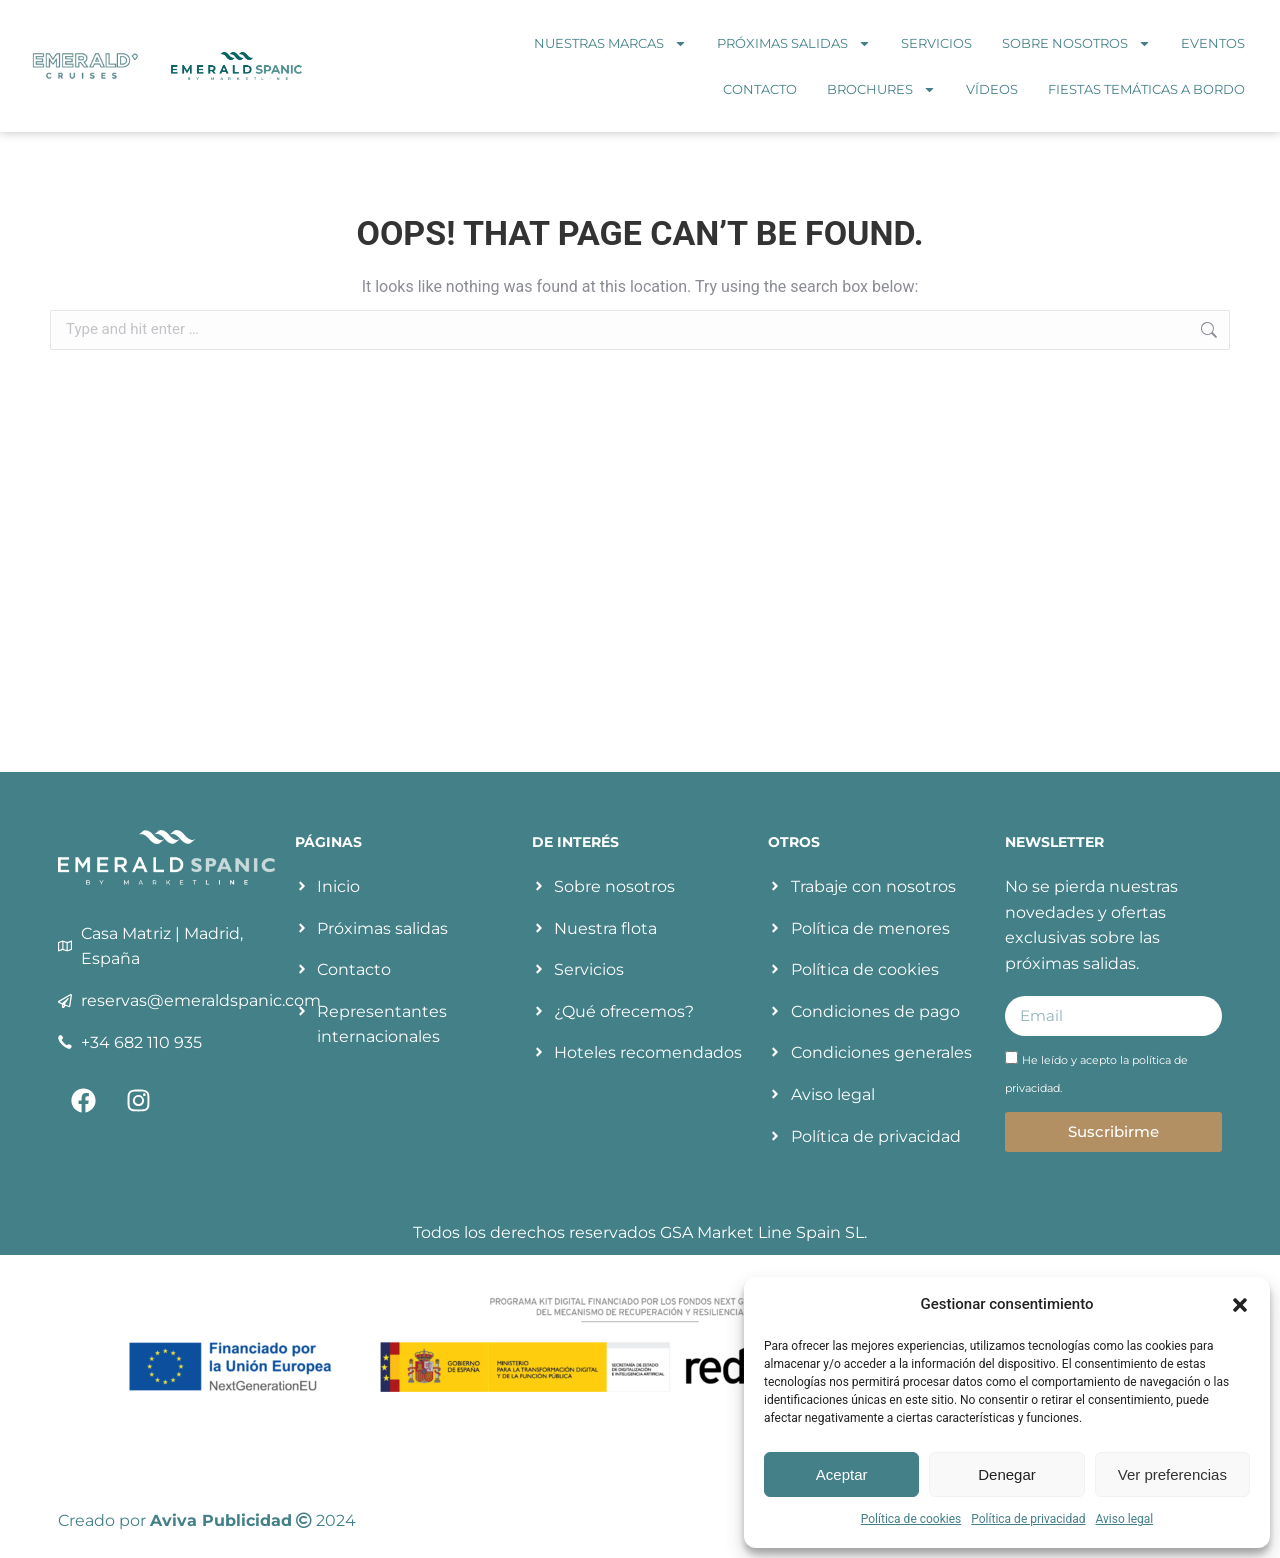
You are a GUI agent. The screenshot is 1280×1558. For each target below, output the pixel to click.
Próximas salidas (794, 43)
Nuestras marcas (610, 43)
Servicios (936, 43)
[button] (1240, 1305)
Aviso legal (1124, 1519)
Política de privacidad (1028, 1519)
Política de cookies (911, 1519)
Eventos (1213, 43)
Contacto (760, 89)
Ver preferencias (1172, 1474)
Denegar (1007, 1474)
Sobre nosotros (1076, 43)
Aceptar (842, 1474)
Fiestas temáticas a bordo (1146, 89)
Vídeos (992, 89)
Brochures (881, 89)
